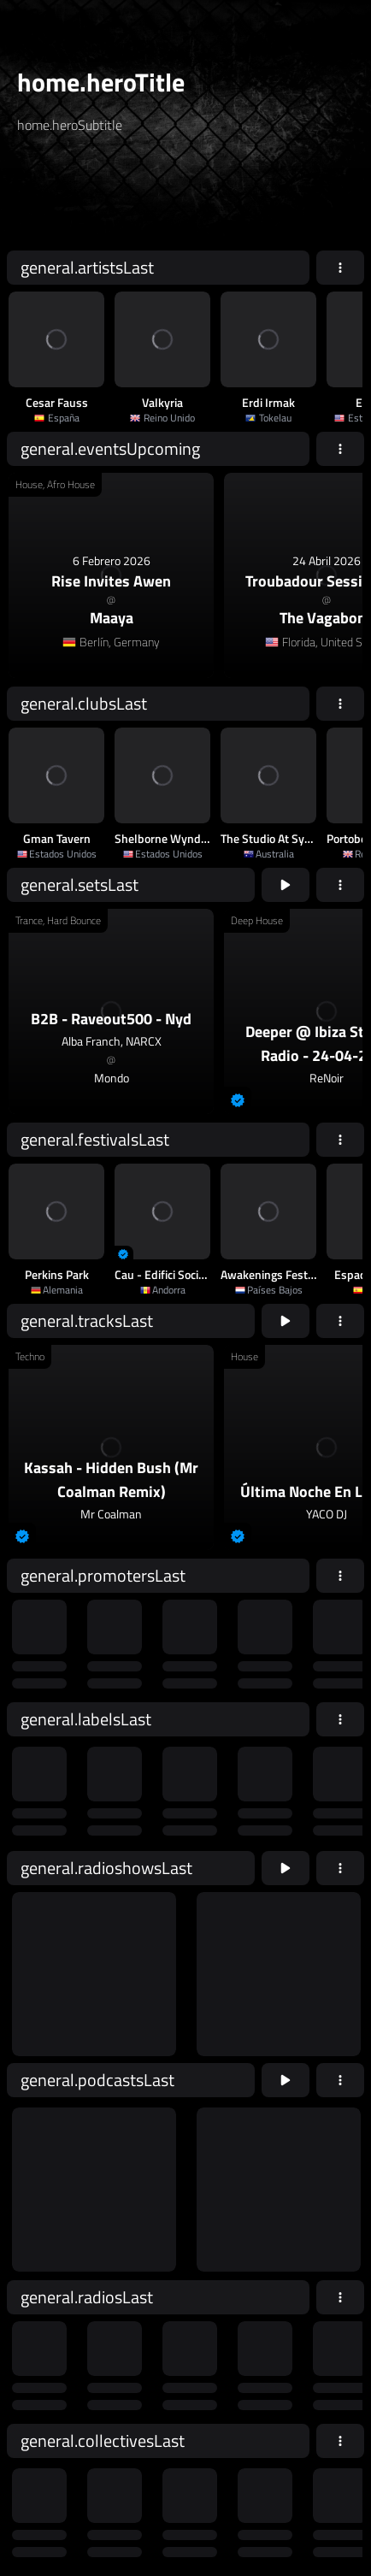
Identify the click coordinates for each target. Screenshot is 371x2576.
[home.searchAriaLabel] (120, 199)
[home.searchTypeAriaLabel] (188, 166)
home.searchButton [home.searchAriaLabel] (294, 199)
